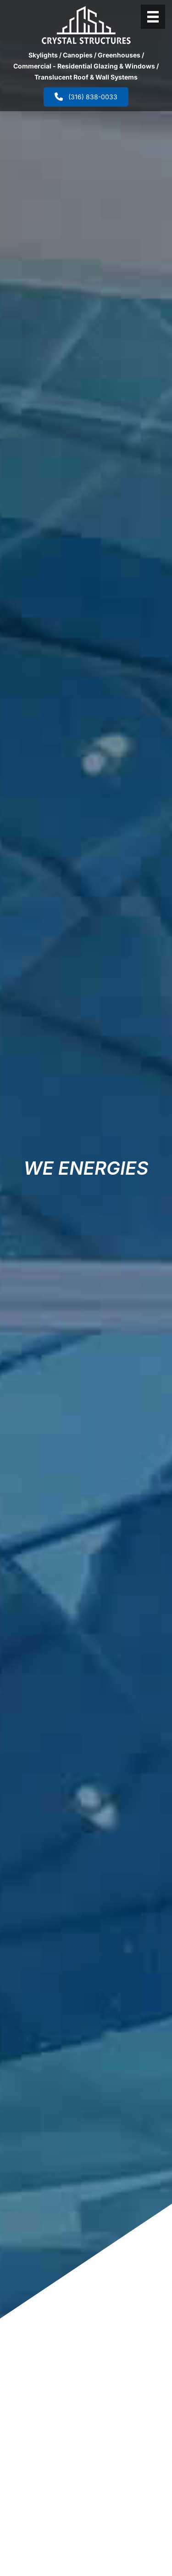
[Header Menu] (153, 17)
